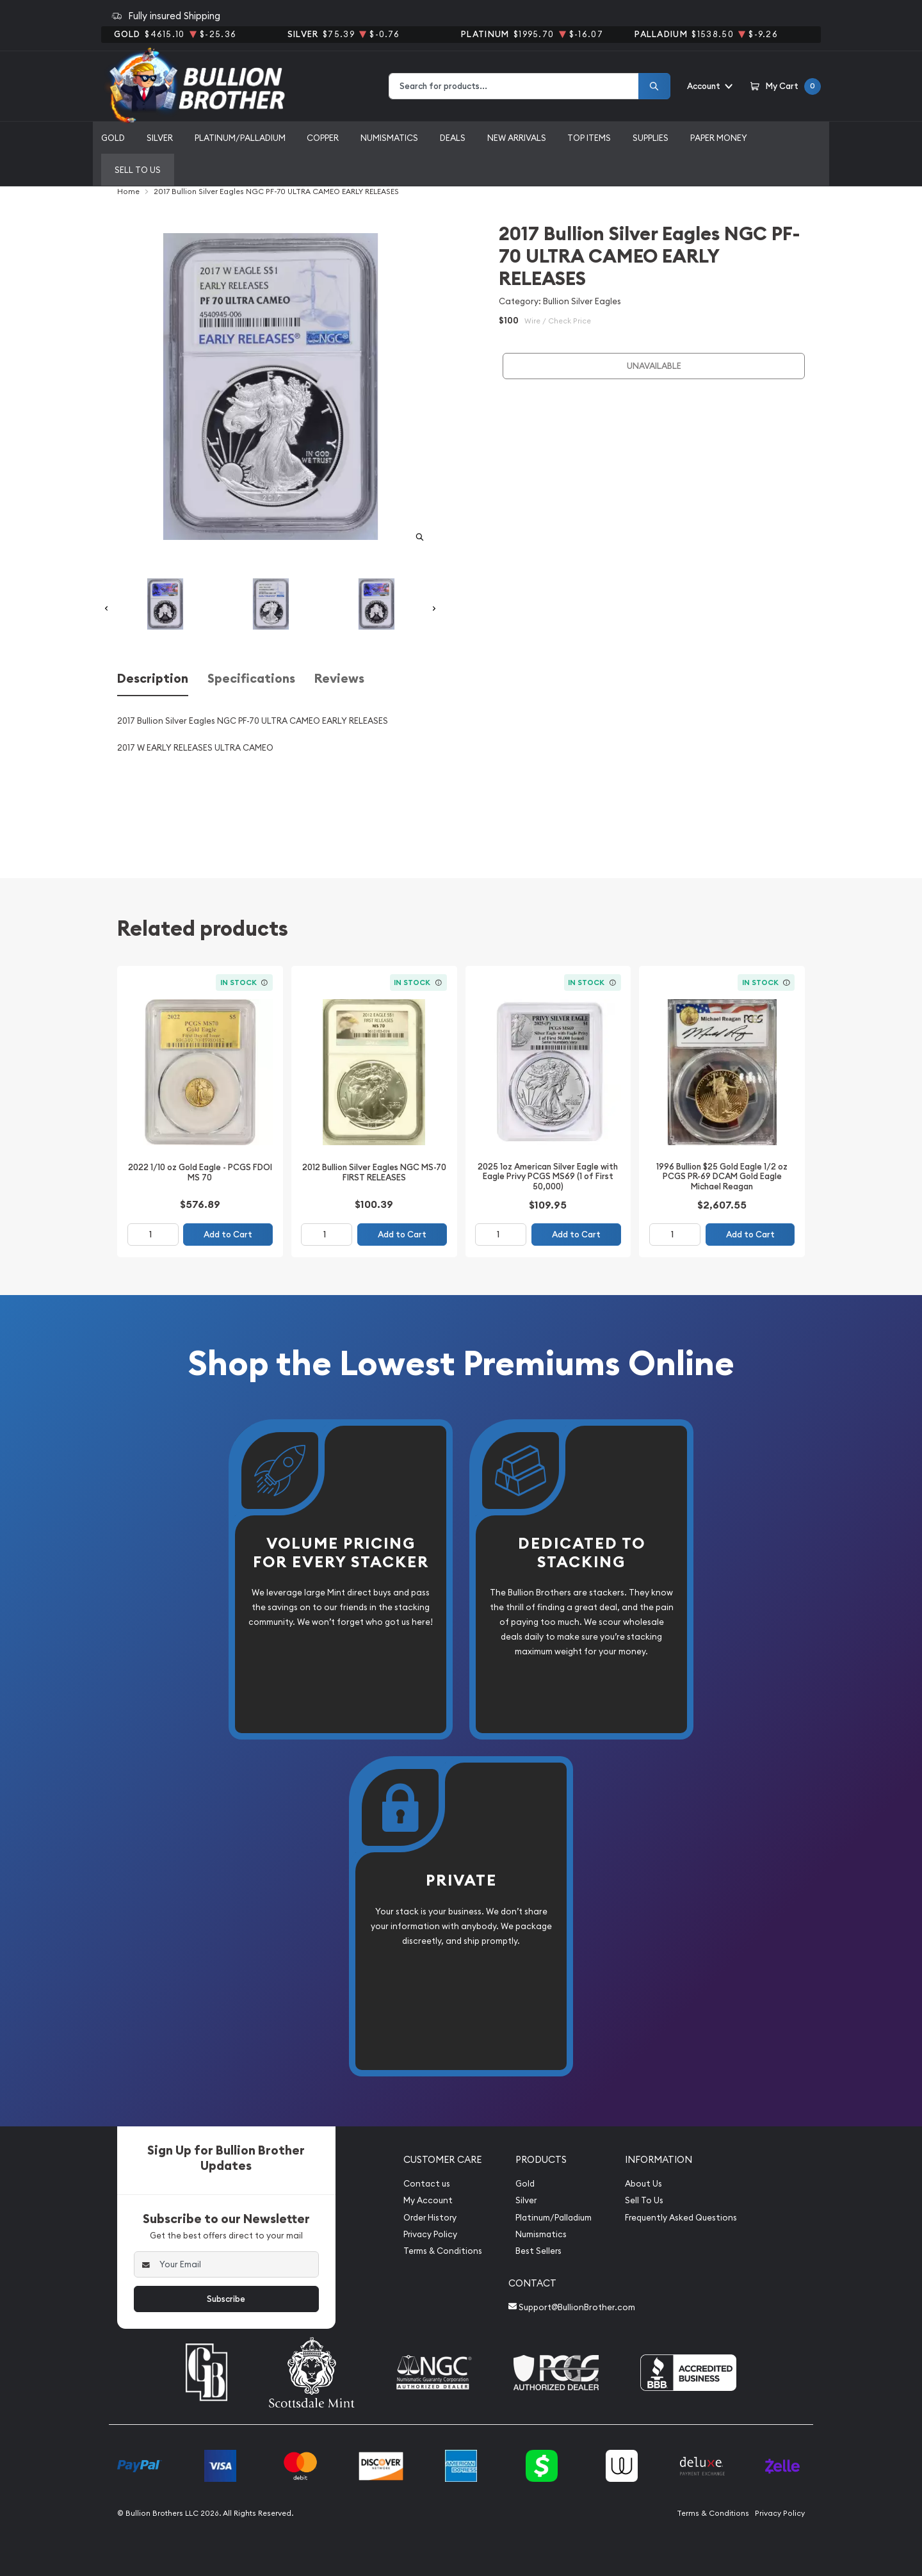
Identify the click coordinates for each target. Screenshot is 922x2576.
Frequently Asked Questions (681, 2217)
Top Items (589, 138)
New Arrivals (516, 138)
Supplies (650, 138)
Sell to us (138, 170)
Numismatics (389, 138)
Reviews (339, 678)
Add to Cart (228, 1234)
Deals (452, 138)
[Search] (654, 86)
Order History (430, 2217)
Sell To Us (644, 2200)
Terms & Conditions (442, 2251)
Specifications (251, 678)
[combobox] (514, 86)
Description (152, 678)
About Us (643, 2183)
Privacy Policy (430, 2234)
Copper (323, 138)
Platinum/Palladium (240, 138)
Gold (113, 138)
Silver (160, 138)
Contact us (426, 2183)
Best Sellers (538, 2251)
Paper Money (718, 138)
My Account (428, 2200)
